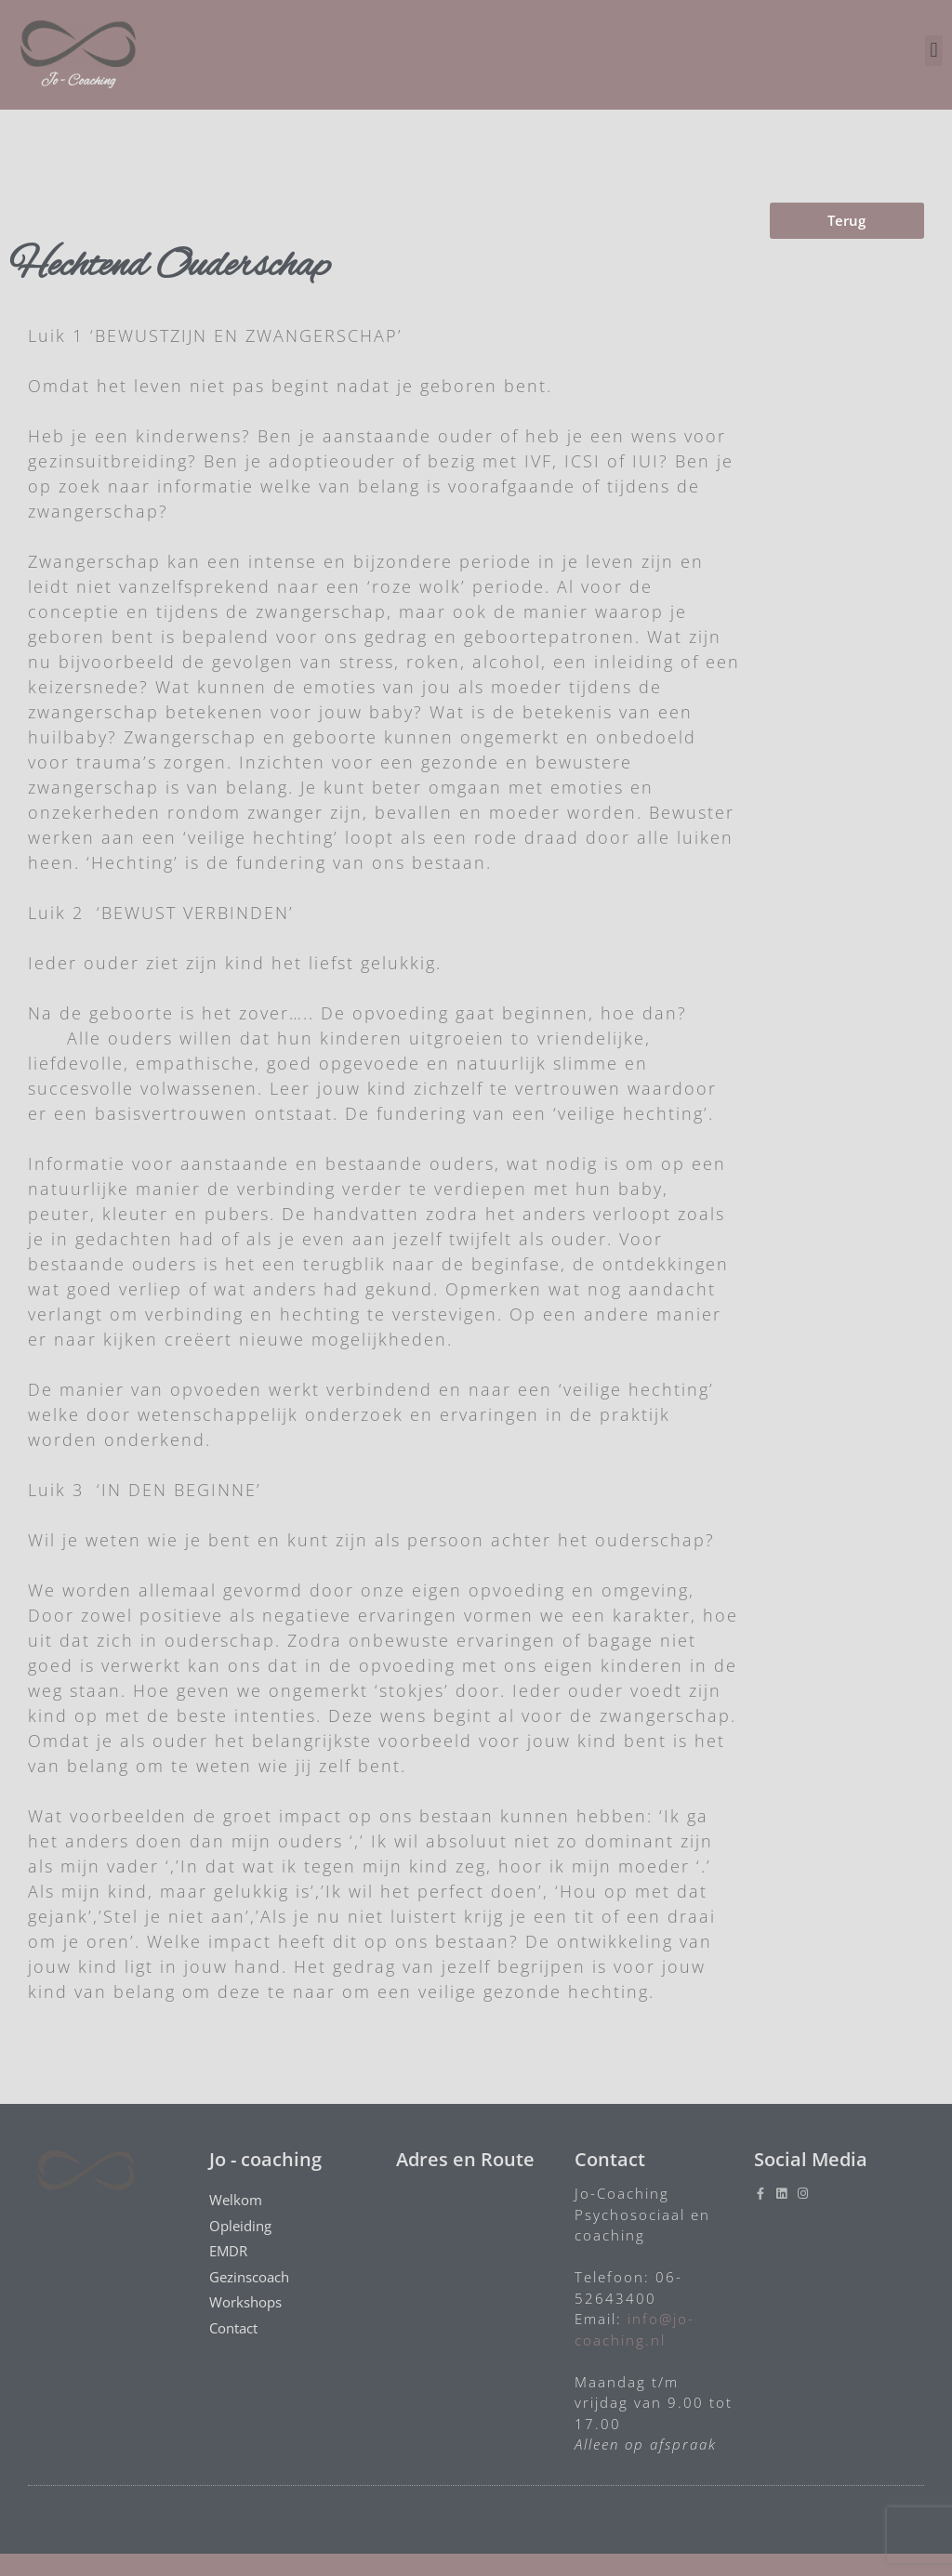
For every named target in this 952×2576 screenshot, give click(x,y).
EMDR (233, 2251)
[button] (934, 50)
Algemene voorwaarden (463, 2500)
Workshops (245, 2302)
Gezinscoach (253, 2277)
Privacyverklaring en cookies (651, 2500)
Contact (238, 2328)
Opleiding (240, 2225)
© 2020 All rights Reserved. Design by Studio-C (161, 2500)
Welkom (240, 2200)
